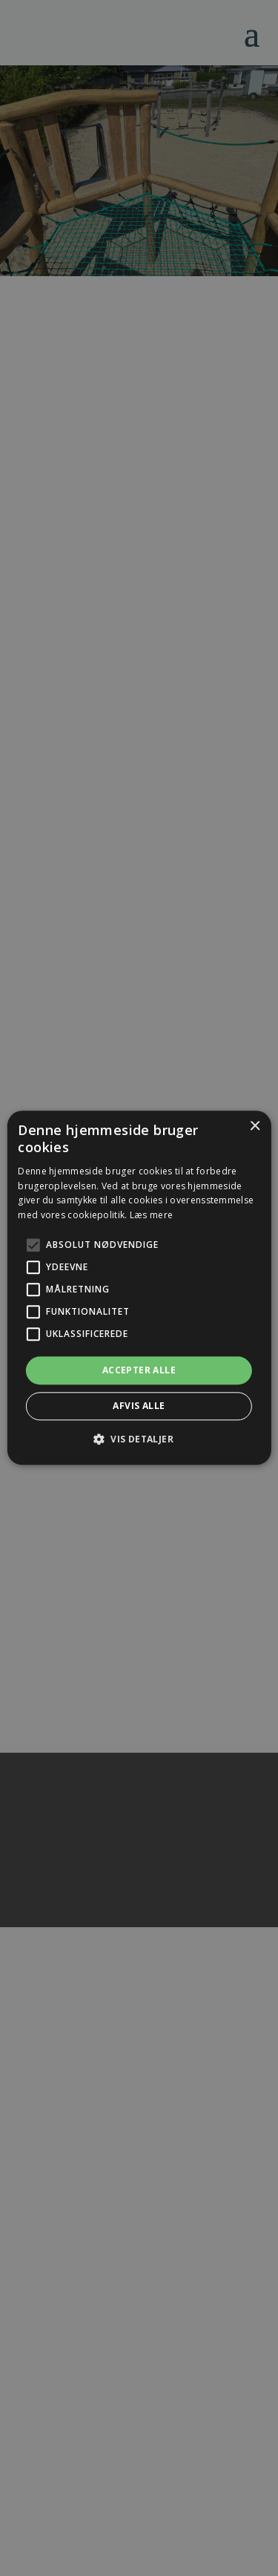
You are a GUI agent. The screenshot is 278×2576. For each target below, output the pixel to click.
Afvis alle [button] (139, 1406)
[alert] (139, 1288)
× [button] (254, 1126)
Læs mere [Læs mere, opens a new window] (151, 1215)
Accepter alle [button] (139, 1370)
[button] (139, 1439)
